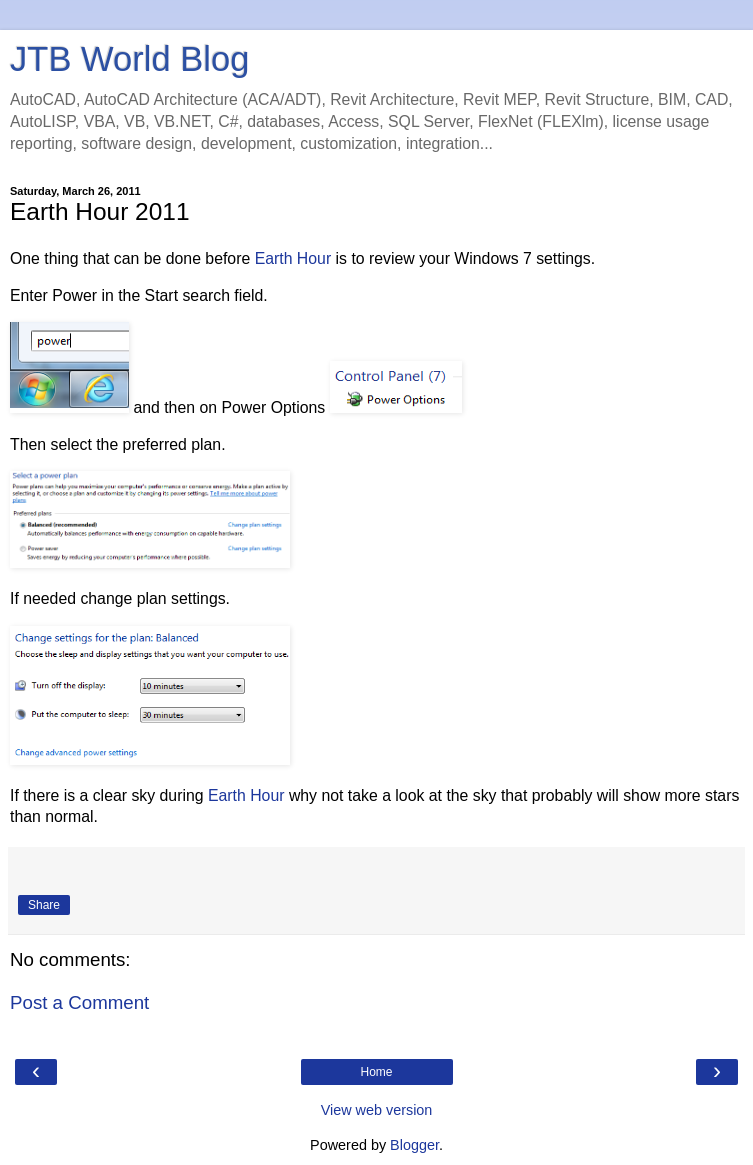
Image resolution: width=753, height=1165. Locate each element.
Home (376, 1072)
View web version (377, 1110)
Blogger (414, 1145)
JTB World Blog (129, 59)
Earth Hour (293, 258)
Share (44, 905)
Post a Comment (79, 1002)
